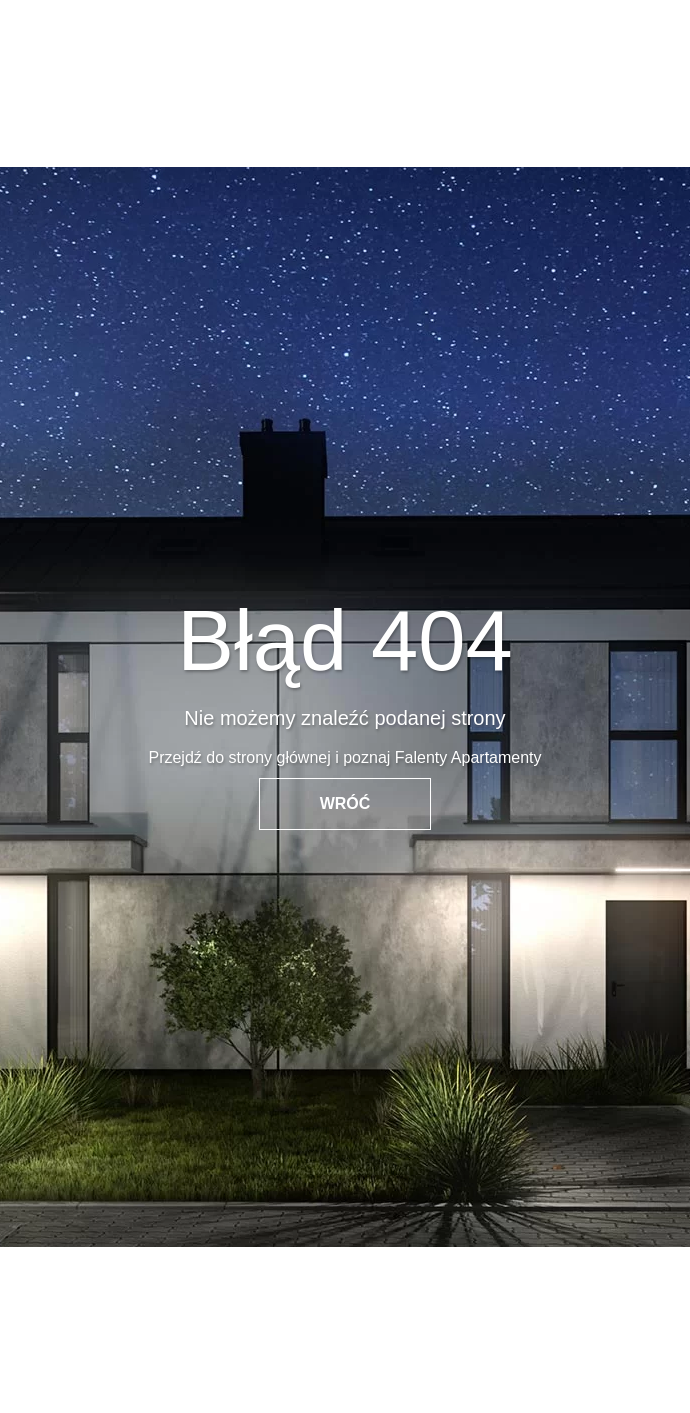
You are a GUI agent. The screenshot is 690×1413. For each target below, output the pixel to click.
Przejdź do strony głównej (239, 757)
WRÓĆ (345, 803)
